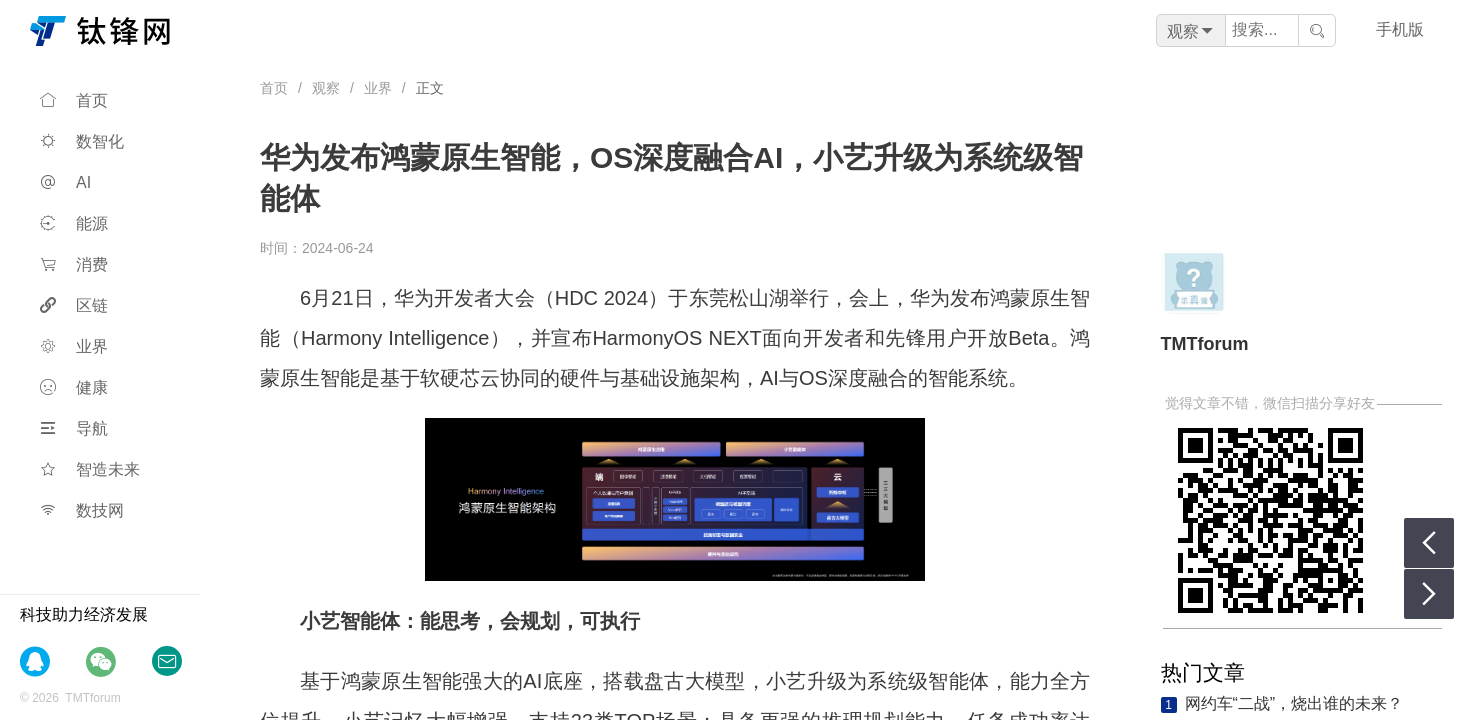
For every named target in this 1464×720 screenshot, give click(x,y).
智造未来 (90, 469)
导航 (74, 428)
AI (65, 182)
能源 (74, 223)
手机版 (1400, 29)
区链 (74, 305)
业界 (74, 346)
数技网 (82, 510)
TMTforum (1205, 344)
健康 (74, 387)
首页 (74, 100)
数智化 (82, 141)
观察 (326, 88)
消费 (74, 264)
